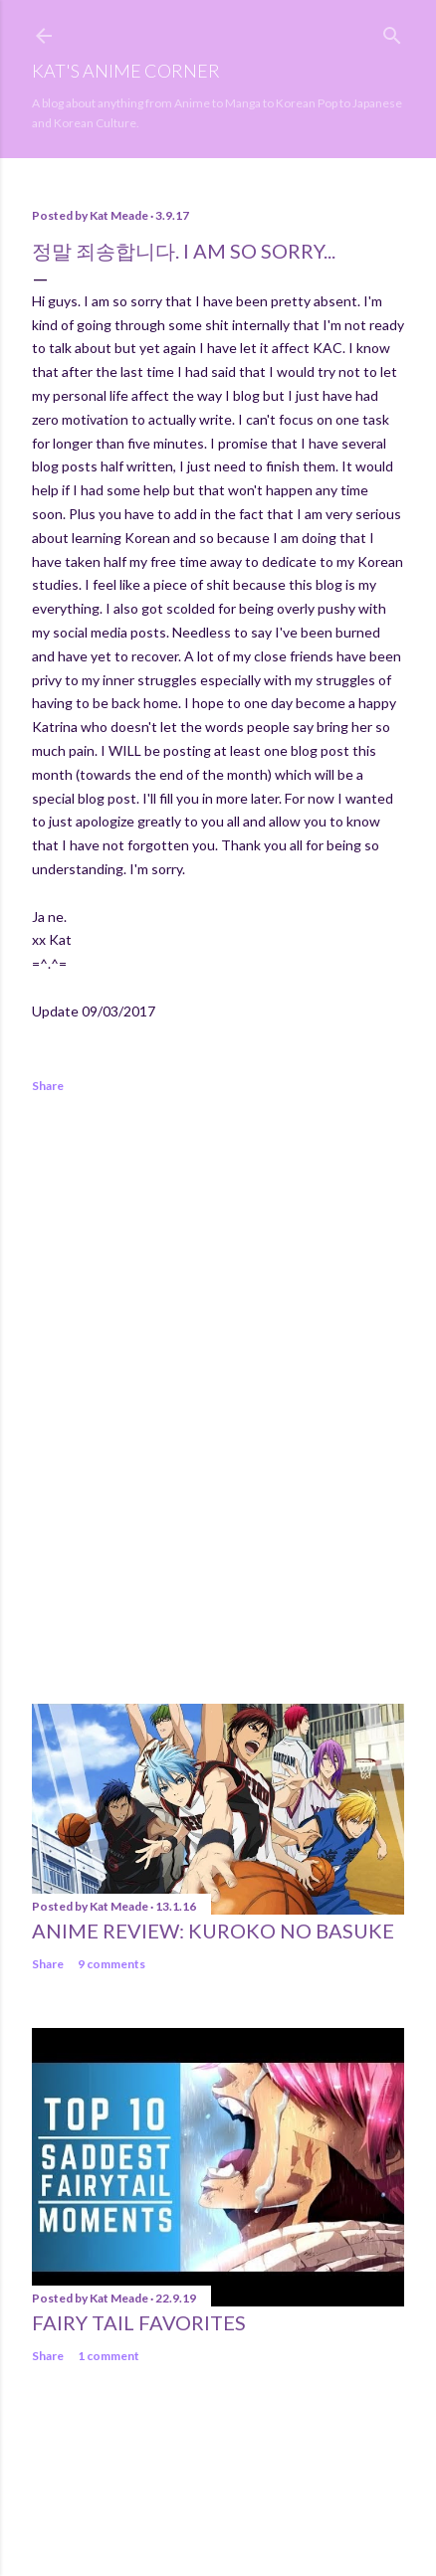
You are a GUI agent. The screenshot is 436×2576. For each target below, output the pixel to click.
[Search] (392, 31)
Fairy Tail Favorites (139, 2322)
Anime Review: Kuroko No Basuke (213, 1930)
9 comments (111, 1963)
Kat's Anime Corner (126, 71)
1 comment (108, 2355)
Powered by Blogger (218, 2481)
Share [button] (48, 1085)
